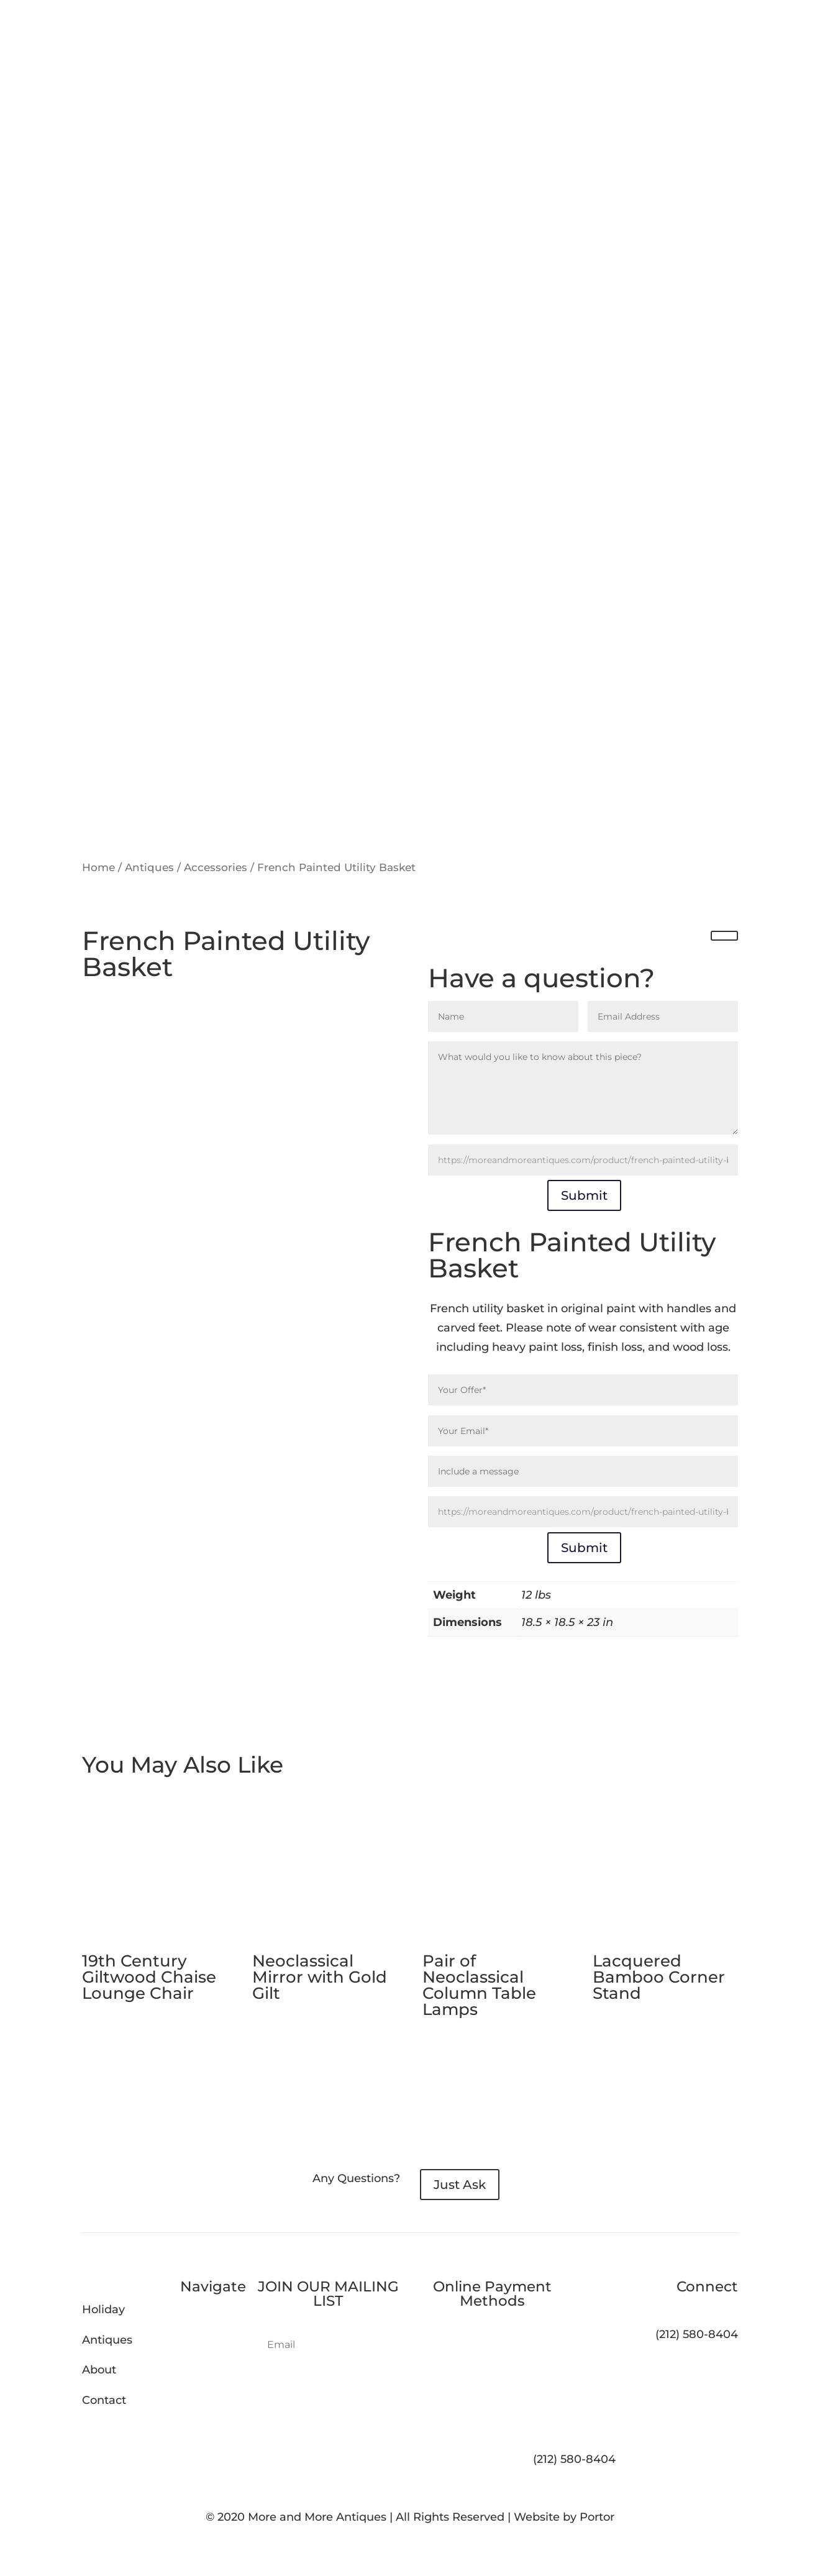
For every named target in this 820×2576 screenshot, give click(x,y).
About (99, 2370)
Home (98, 867)
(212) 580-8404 (574, 2459)
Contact (104, 2400)
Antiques (149, 867)
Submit (584, 1195)
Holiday (103, 2309)
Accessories (215, 867)
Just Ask (460, 2184)
